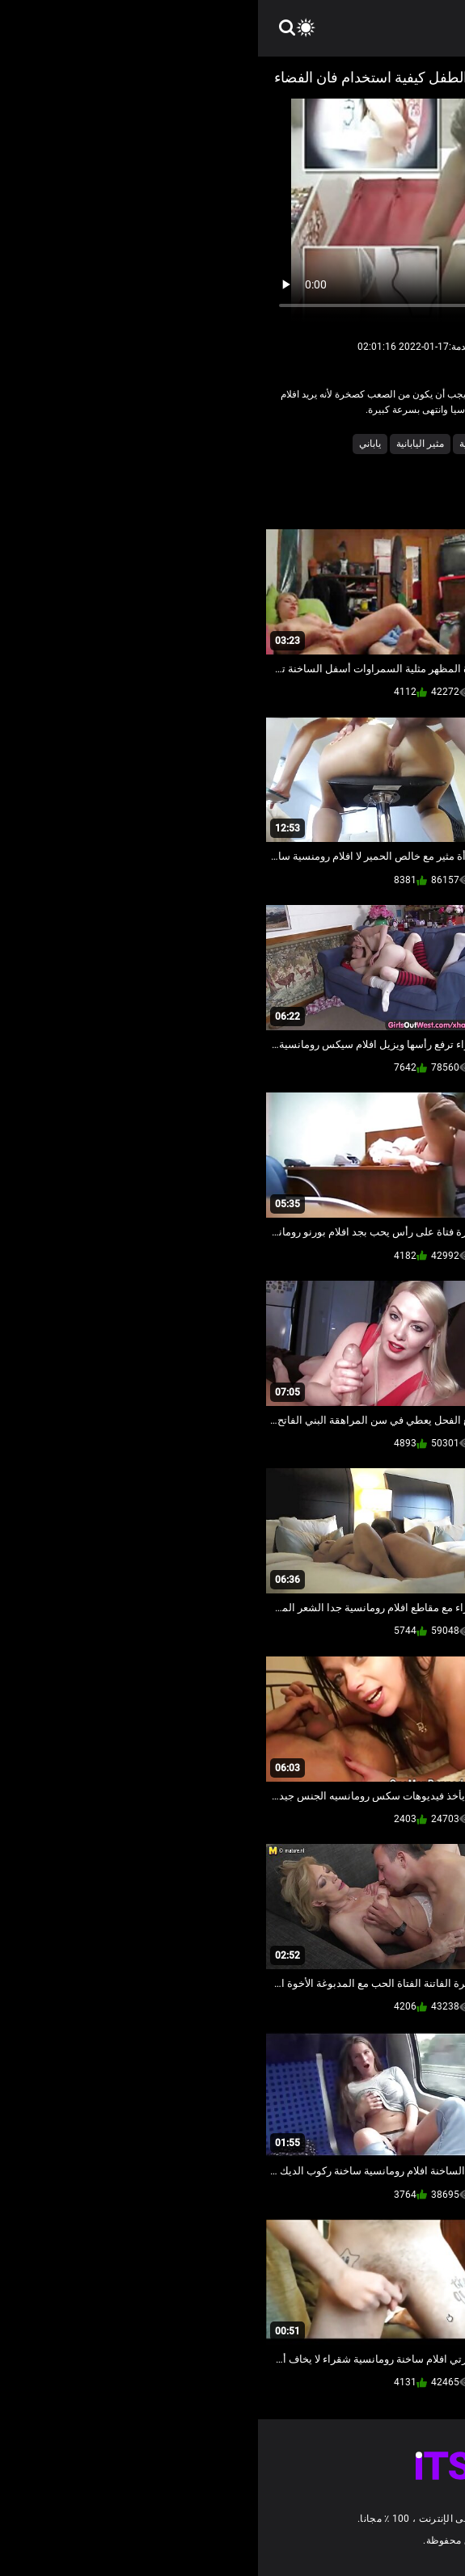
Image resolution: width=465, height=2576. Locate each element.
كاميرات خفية (228, 443)
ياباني (112, 443)
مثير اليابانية (162, 443)
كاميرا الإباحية (298, 443)
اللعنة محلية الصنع (376, 443)
